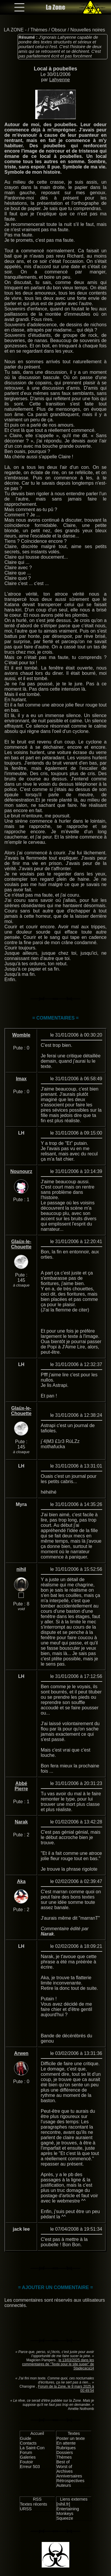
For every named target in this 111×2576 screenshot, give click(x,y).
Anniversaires (69, 2476)
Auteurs (63, 2485)
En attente (66, 2443)
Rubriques (66, 2447)
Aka (21, 1881)
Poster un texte (70, 2438)
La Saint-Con (32, 2447)
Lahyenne (59, 79)
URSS (26, 2508)
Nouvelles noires (87, 29)
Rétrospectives (70, 2480)
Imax (21, 1078)
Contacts (28, 2443)
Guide (25, 2438)
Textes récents (33, 2504)
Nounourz (21, 1171)
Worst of (64, 2466)
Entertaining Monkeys (67, 2511)
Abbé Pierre (21, 1786)
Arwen (21, 2053)
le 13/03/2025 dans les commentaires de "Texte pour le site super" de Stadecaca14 (58, 2364)
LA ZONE (14, 29)
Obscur (59, 29)
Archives (64, 2471)
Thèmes (38, 29)
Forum (26, 2452)
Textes (74, 2433)
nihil (21, 1569)
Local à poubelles (55, 69)
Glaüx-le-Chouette (21, 1244)
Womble (21, 1034)
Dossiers (64, 2452)
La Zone (55, 7)
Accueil (37, 2433)
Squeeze (64, 2518)
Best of (63, 2462)
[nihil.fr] (63, 2504)
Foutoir (26, 2462)
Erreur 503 (30, 2466)
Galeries (28, 2457)
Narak (21, 1821)
